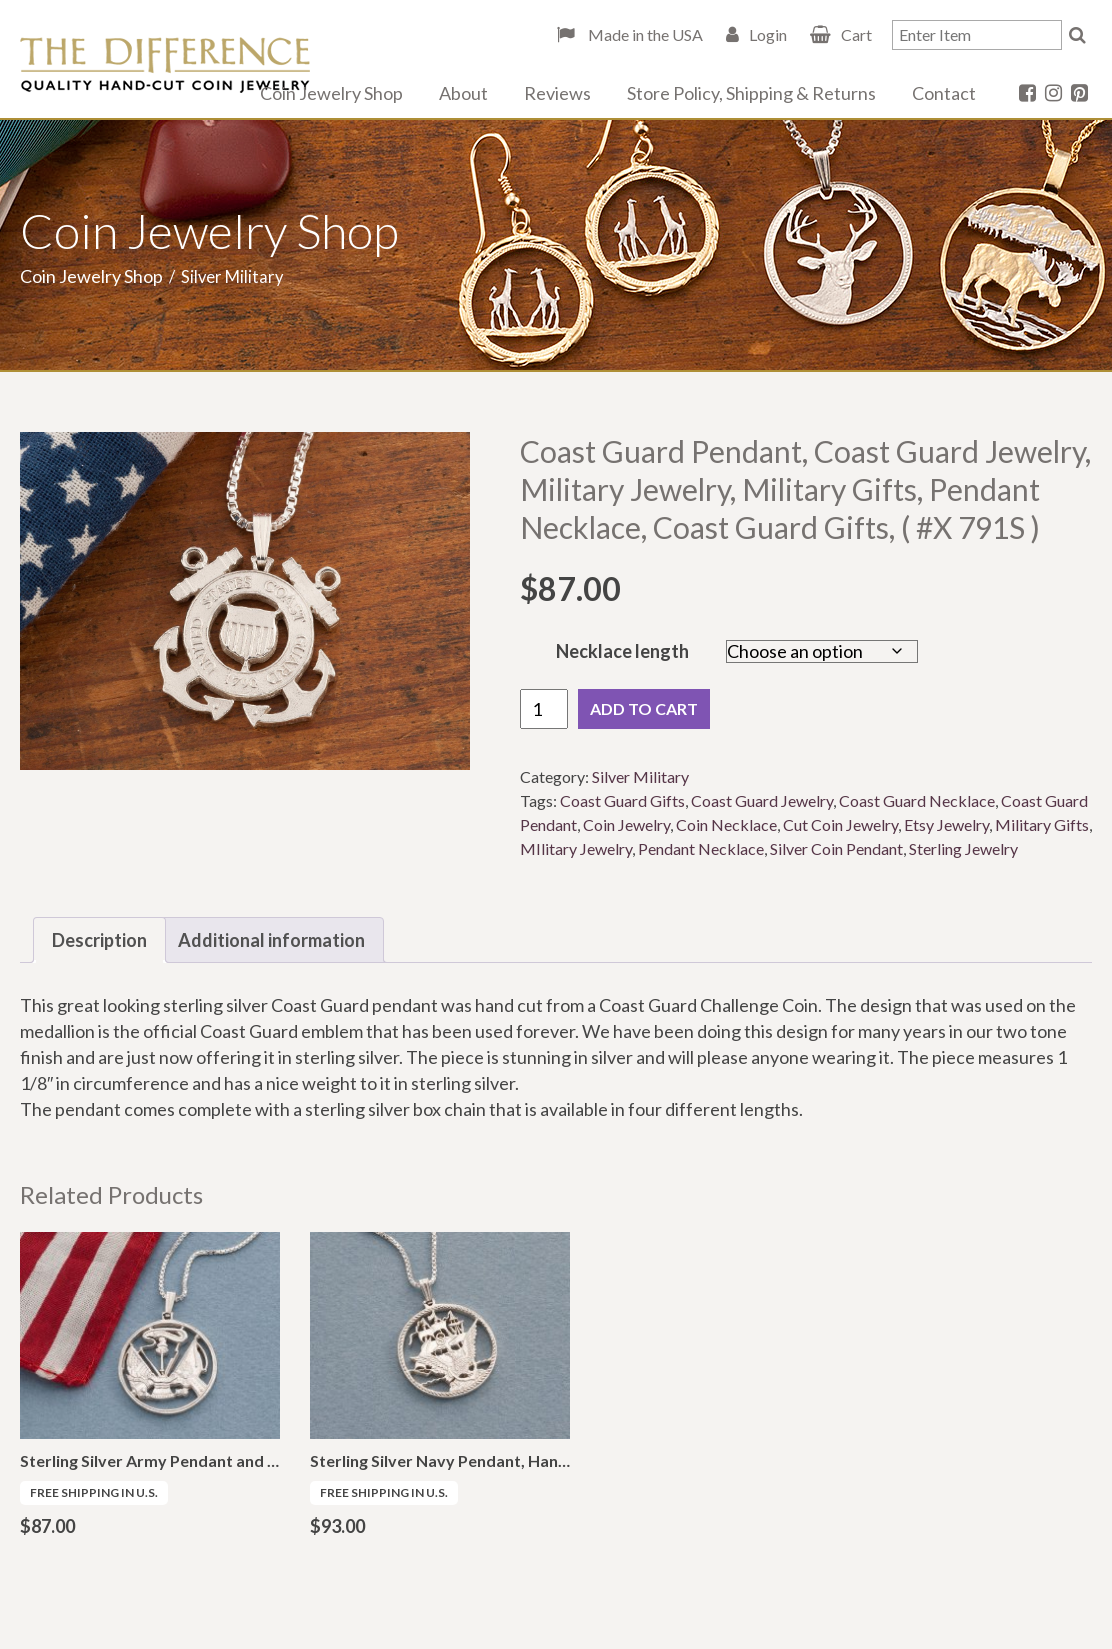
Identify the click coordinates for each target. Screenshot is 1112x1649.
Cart (856, 34)
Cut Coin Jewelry (840, 824)
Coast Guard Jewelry (762, 800)
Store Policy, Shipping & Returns (751, 93)
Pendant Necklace (701, 848)
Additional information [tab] (271, 940)
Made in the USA (644, 34)
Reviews (557, 93)
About (463, 93)
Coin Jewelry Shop (331, 93)
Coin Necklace (726, 824)
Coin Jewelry (626, 824)
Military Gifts (1042, 824)
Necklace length (622, 651)
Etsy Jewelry (946, 824)
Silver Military (640, 776)
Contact (944, 93)
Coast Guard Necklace (917, 800)
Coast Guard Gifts (622, 800)
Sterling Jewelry (963, 848)
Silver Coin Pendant (836, 848)
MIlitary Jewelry (576, 848)
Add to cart (644, 708)
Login (768, 34)
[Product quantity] (544, 709)
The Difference (165, 65)
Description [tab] (99, 940)
